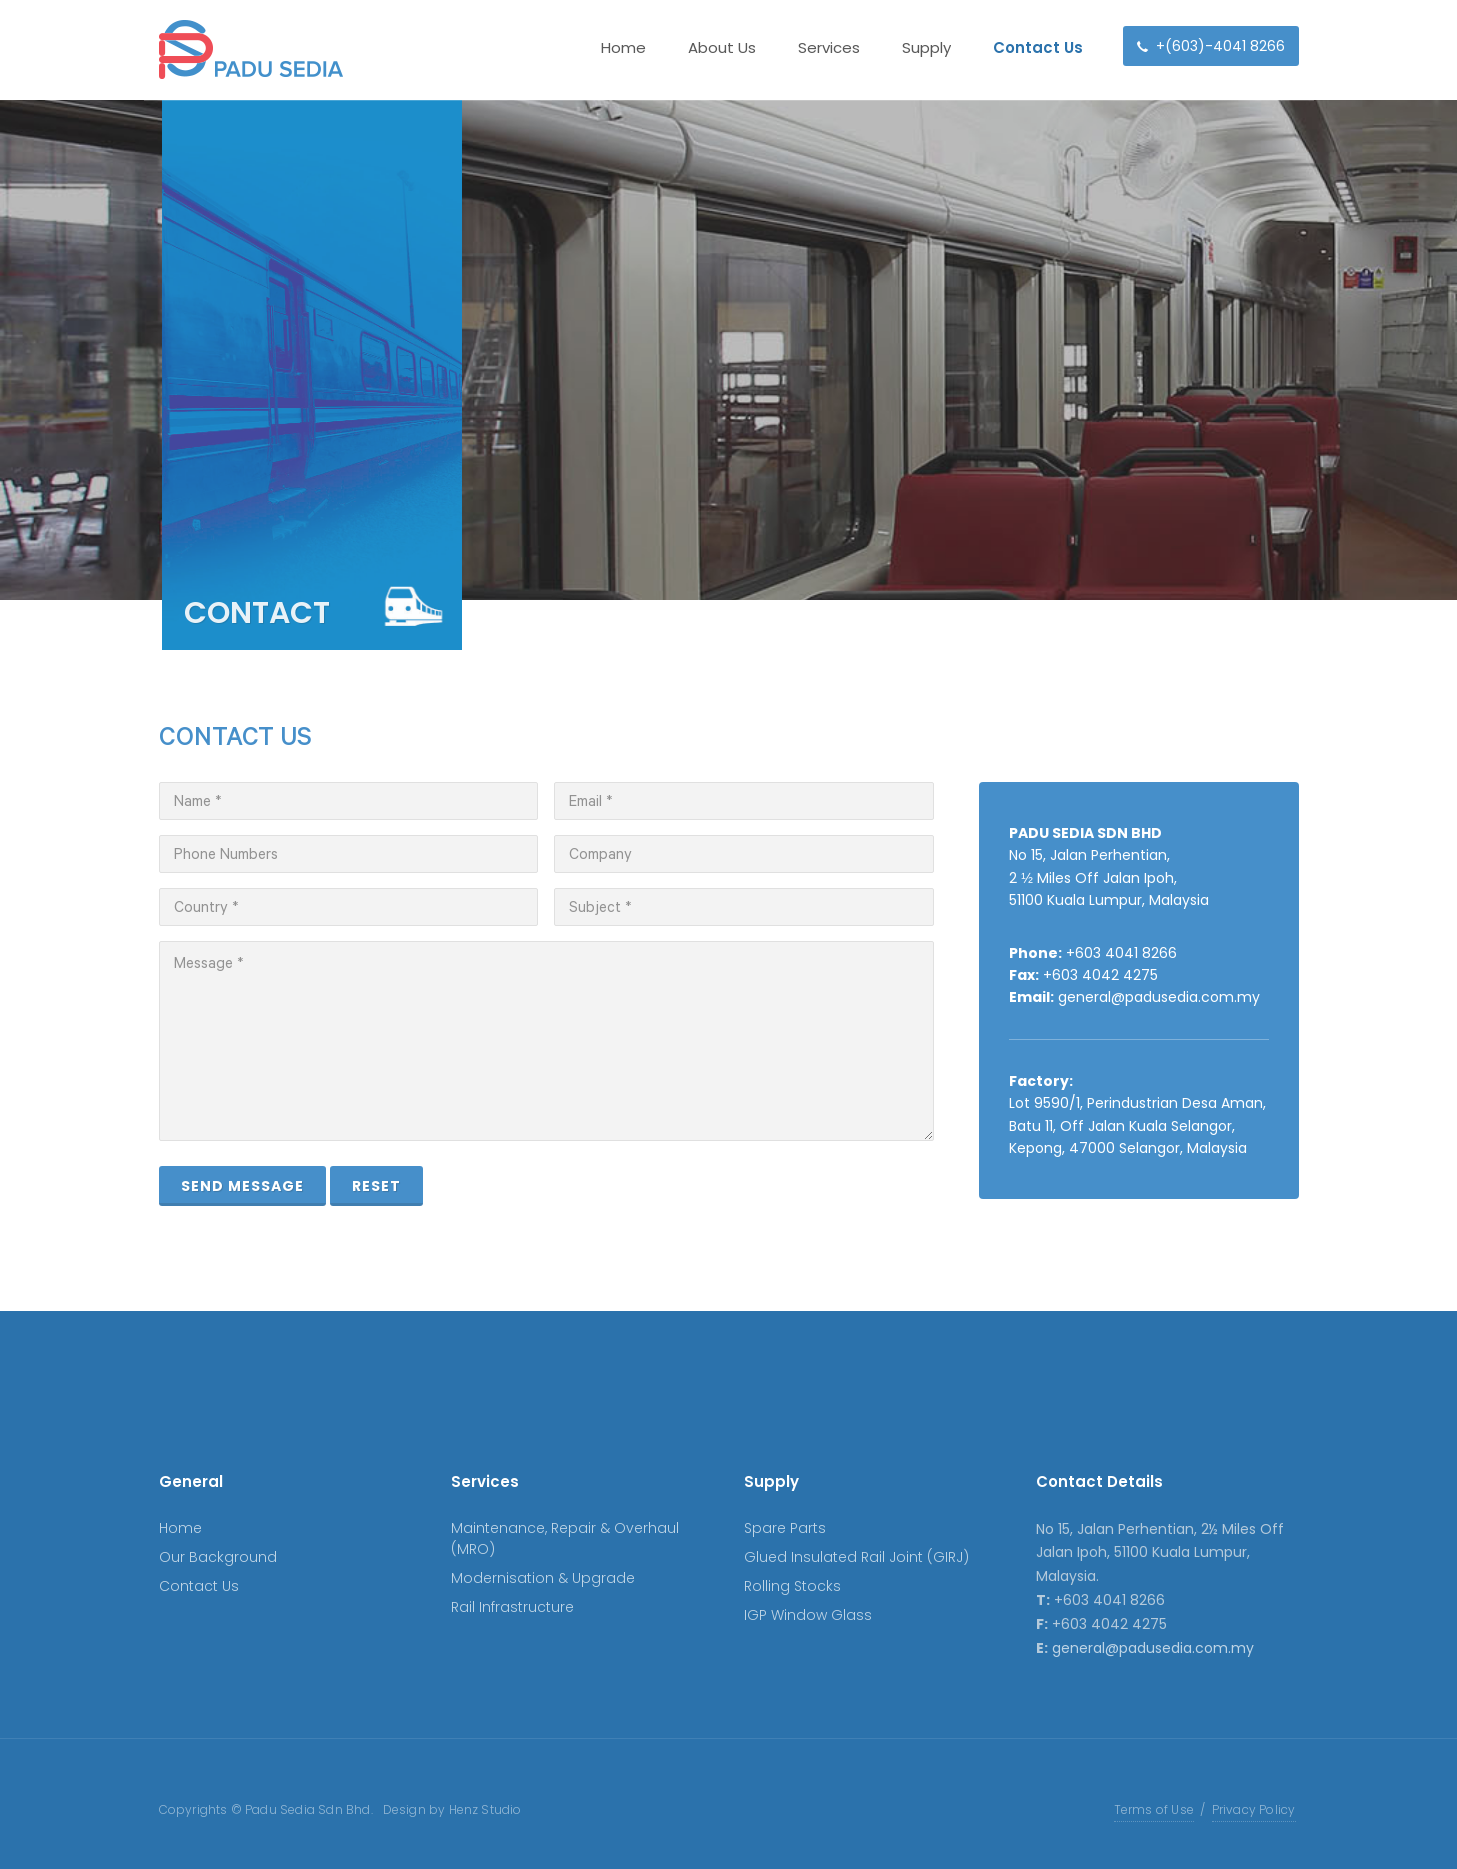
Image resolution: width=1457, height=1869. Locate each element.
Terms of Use (1154, 1809)
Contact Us (199, 1586)
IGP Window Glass (808, 1615)
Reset (376, 1186)
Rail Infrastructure (512, 1607)
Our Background (218, 1557)
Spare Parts (785, 1528)
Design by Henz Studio (452, 1809)
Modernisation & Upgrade (543, 1578)
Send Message (242, 1186)
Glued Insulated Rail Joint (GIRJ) (856, 1557)
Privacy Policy (1254, 1809)
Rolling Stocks (792, 1586)
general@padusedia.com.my (1159, 997)
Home (180, 1528)
